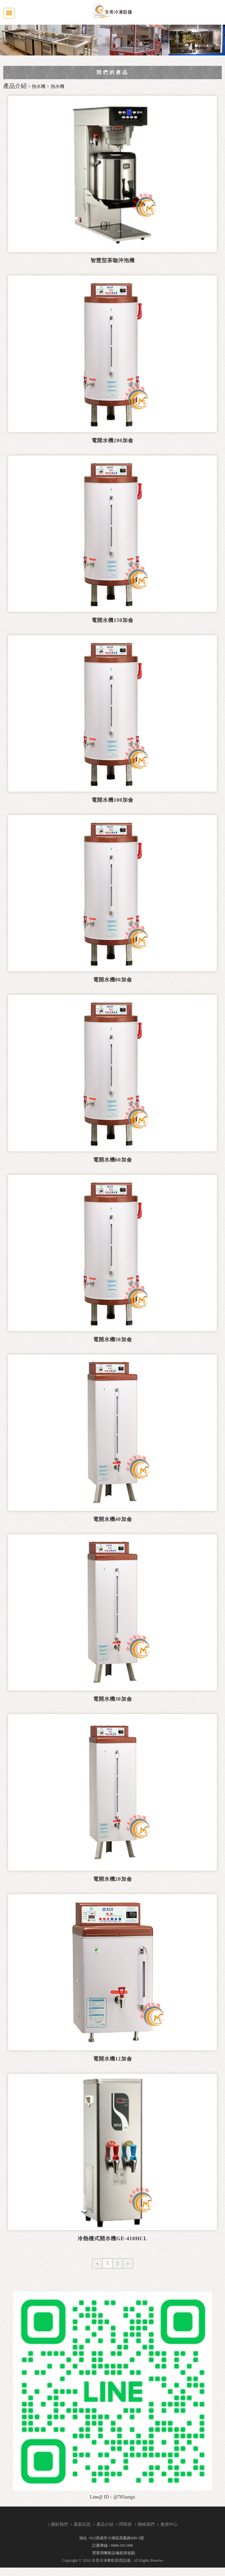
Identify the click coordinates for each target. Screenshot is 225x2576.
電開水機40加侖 (112, 1519)
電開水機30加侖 (112, 1699)
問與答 (125, 2523)
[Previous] (97, 2263)
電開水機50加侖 (112, 1339)
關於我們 (59, 2523)
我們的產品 (112, 72)
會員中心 (168, 2523)
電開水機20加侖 (112, 1878)
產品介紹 (104, 2523)
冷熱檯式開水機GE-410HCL (112, 2238)
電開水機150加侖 (112, 620)
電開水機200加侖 (112, 440)
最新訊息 (82, 2523)
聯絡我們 (146, 2523)
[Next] (127, 2263)
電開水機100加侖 (112, 799)
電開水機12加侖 (112, 2058)
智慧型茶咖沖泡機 (113, 260)
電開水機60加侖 (112, 1159)
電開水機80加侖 (112, 979)
